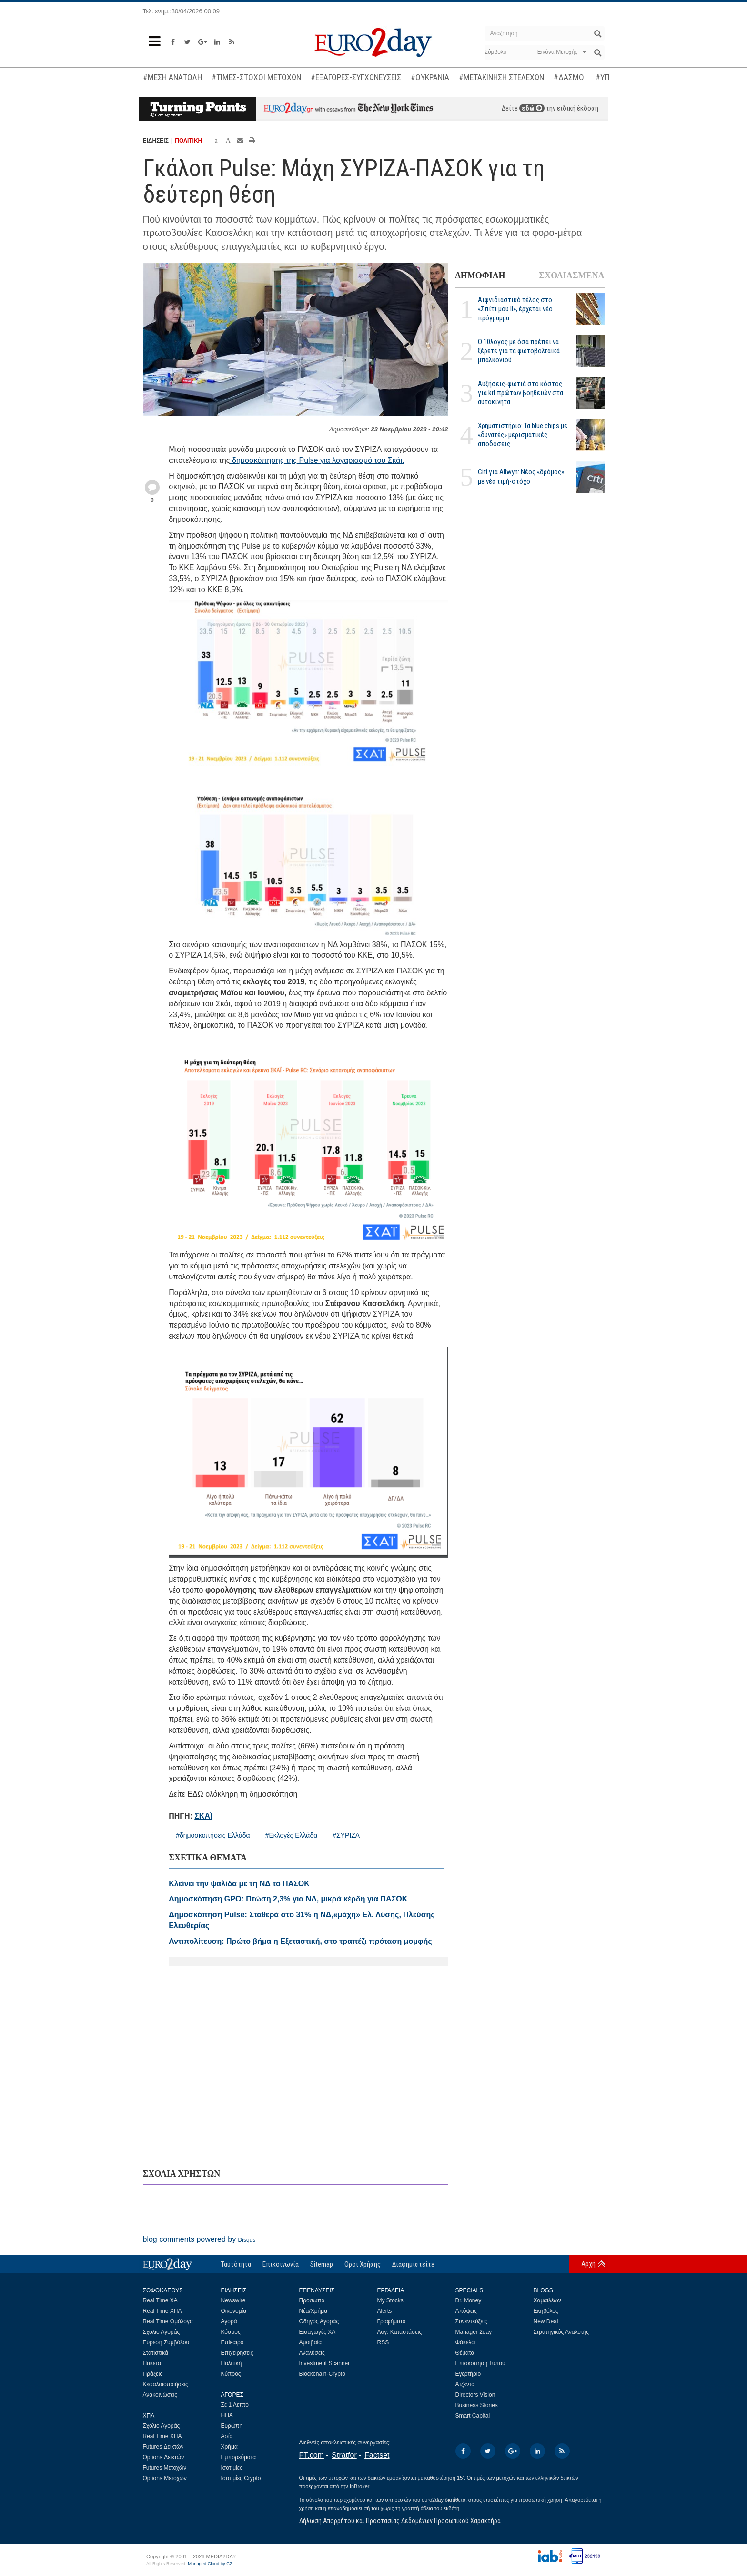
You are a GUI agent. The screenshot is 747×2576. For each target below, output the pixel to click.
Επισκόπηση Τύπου (480, 2363)
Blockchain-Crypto (322, 2374)
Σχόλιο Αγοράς (161, 2332)
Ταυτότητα (236, 2264)
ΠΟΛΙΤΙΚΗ (188, 140)
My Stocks (390, 2300)
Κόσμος (231, 2332)
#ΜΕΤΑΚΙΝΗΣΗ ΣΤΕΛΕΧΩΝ (501, 77)
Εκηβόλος (546, 2311)
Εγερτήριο (468, 2374)
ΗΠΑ (227, 2415)
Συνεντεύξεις (471, 2321)
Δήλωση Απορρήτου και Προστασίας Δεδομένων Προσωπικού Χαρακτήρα (400, 2521)
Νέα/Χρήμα (313, 2311)
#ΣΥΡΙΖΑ (346, 1835)
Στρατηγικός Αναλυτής (561, 2332)
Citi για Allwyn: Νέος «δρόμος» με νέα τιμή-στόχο (521, 476)
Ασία (227, 2436)
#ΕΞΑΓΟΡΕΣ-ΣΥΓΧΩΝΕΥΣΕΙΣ (356, 77)
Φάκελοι (465, 2342)
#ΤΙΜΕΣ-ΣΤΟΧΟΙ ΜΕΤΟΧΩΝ (256, 77)
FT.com (311, 2455)
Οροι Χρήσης (362, 2264)
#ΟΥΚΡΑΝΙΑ (430, 77)
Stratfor (344, 2455)
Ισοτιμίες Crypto (241, 2478)
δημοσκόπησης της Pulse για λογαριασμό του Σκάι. (317, 460)
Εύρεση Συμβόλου (166, 2342)
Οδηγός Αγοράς (319, 2321)
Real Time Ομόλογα (168, 2321)
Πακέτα (152, 2363)
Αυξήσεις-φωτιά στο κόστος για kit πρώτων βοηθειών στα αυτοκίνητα (520, 392)
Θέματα (464, 2353)
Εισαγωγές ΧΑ (317, 2332)
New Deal (546, 2321)
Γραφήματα (391, 2321)
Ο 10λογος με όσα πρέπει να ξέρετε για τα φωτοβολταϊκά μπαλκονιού (519, 350)
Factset (376, 2455)
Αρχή (588, 2263)
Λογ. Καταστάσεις (399, 2332)
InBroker (360, 2486)
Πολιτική (231, 2363)
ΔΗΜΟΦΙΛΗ (480, 275)
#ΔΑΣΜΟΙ (570, 77)
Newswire (233, 2300)
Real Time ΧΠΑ (162, 2311)
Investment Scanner (324, 2363)
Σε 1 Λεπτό (235, 2405)
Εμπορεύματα (238, 2457)
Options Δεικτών (163, 2457)
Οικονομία (234, 2311)
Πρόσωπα (312, 2300)
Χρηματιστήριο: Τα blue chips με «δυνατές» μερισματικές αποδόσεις (522, 434)
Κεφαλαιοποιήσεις (165, 2384)
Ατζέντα (465, 2384)
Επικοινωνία (280, 2264)
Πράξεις (153, 2374)
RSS (383, 2342)
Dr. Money (468, 2300)
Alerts (384, 2311)
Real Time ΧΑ (160, 2300)
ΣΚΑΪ (203, 1816)
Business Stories (476, 2405)
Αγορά (229, 2321)
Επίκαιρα (232, 2342)
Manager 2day (473, 2332)
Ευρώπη (232, 2426)
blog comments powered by (199, 2239)
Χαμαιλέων (547, 2300)
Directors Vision (475, 2395)
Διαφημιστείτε (413, 2264)
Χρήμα (229, 2446)
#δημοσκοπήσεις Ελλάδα (213, 1835)
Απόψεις (466, 2311)
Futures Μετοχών (165, 2467)
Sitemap (321, 2264)
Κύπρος (231, 2374)
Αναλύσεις (312, 2353)
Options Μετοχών (165, 2478)
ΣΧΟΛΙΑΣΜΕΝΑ (571, 275)
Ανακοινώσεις (160, 2395)
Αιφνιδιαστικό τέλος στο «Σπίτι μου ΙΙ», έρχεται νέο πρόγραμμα (515, 309)
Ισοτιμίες (231, 2467)
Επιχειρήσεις (237, 2353)
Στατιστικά (155, 2353)
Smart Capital (472, 2415)
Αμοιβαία (310, 2342)
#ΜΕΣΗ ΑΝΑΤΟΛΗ (172, 77)
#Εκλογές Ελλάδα (291, 1835)
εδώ (532, 108)
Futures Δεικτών (163, 2446)
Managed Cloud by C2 (210, 2563)
